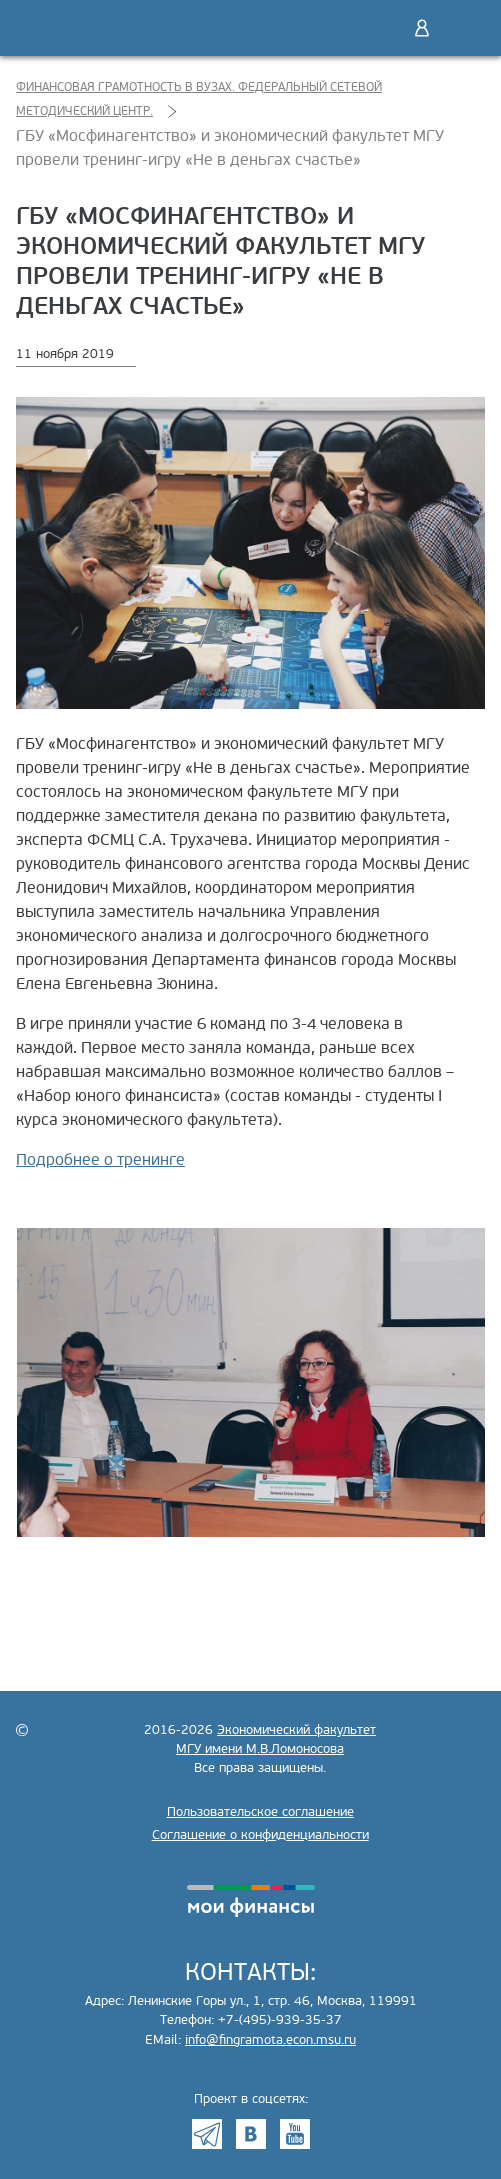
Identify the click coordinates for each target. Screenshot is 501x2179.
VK (251, 2134)
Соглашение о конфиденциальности (260, 1835)
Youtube (295, 2134)
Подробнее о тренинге (100, 1160)
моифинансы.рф (251, 1901)
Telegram (207, 2134)
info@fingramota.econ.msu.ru (270, 2040)
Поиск (380, 28)
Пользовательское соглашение (260, 1812)
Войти (422, 28)
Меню (464, 28)
